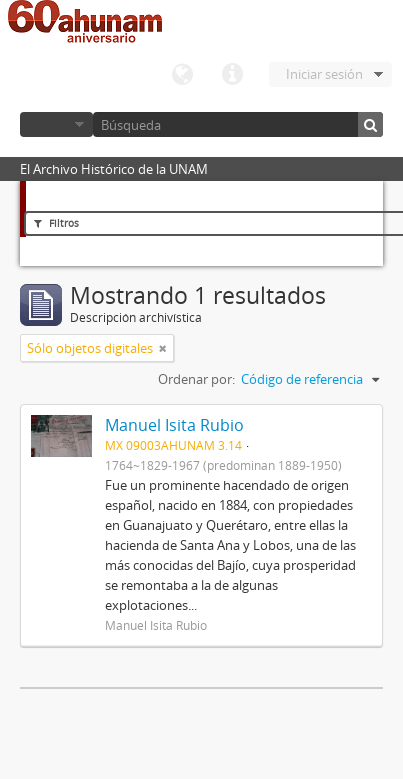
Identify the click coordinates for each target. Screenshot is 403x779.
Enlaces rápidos (232, 75)
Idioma (182, 75)
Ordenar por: (196, 379)
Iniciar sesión (324, 74)
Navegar (56, 124)
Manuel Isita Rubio (174, 425)
